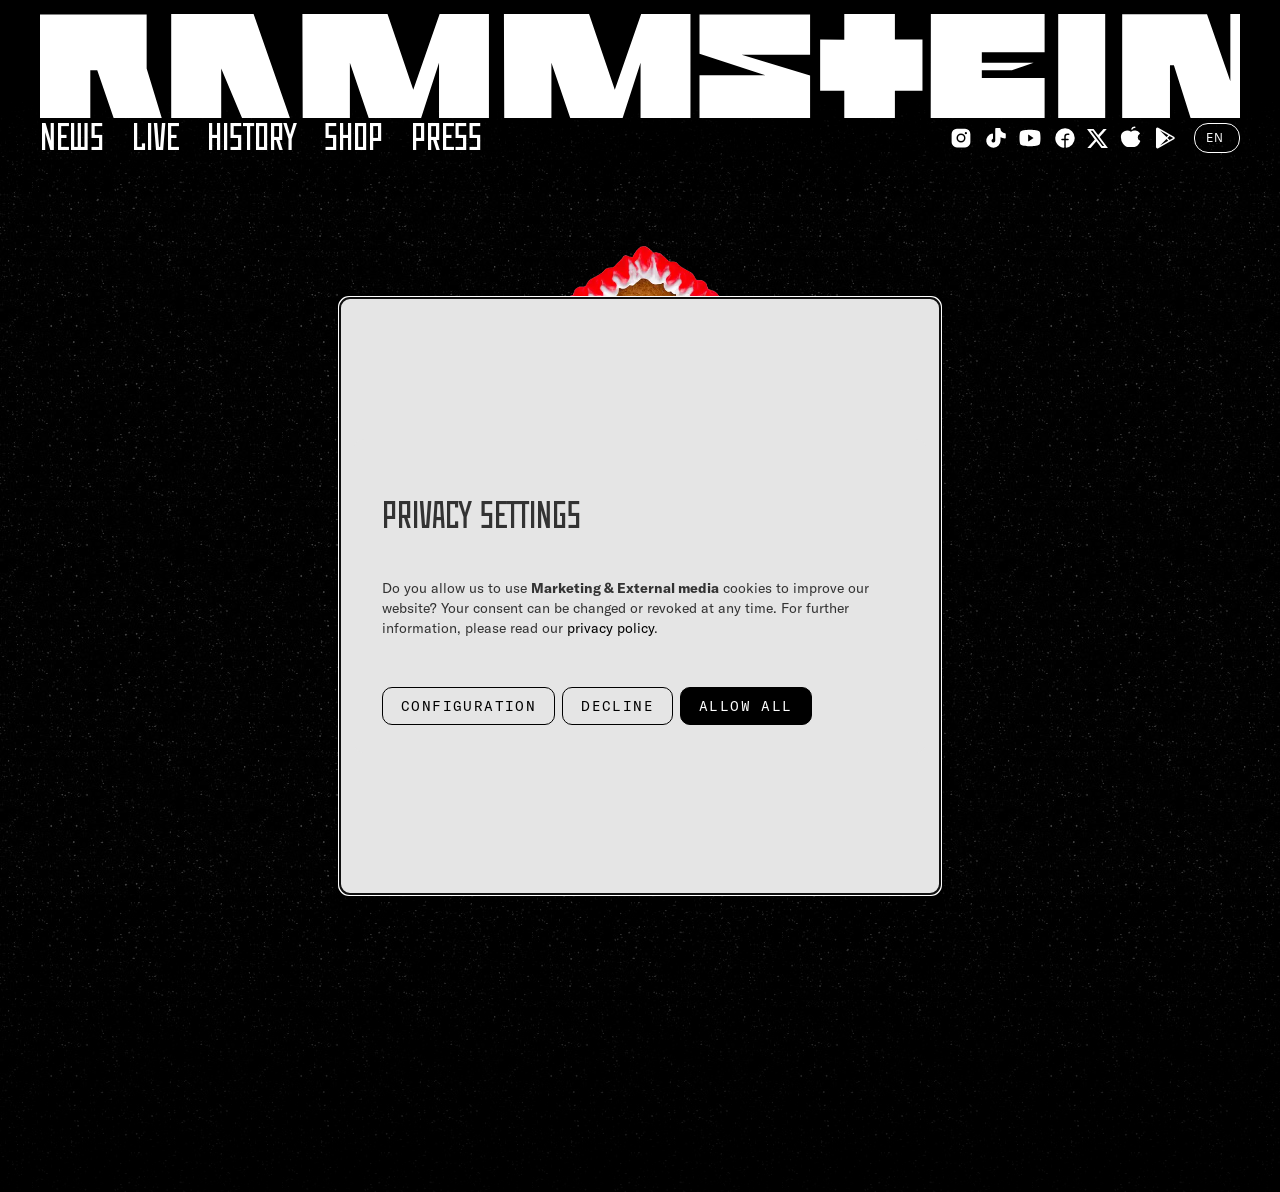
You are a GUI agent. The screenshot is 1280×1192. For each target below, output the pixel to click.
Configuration (468, 706)
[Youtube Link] (1030, 138)
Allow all (746, 706)
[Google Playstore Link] (1165, 138)
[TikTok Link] (996, 138)
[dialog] (640, 596)
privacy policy (610, 628)
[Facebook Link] (1065, 138)
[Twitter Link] (1097, 138)
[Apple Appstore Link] (1131, 138)
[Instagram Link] (961, 138)
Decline (617, 706)
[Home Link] (640, 66)
